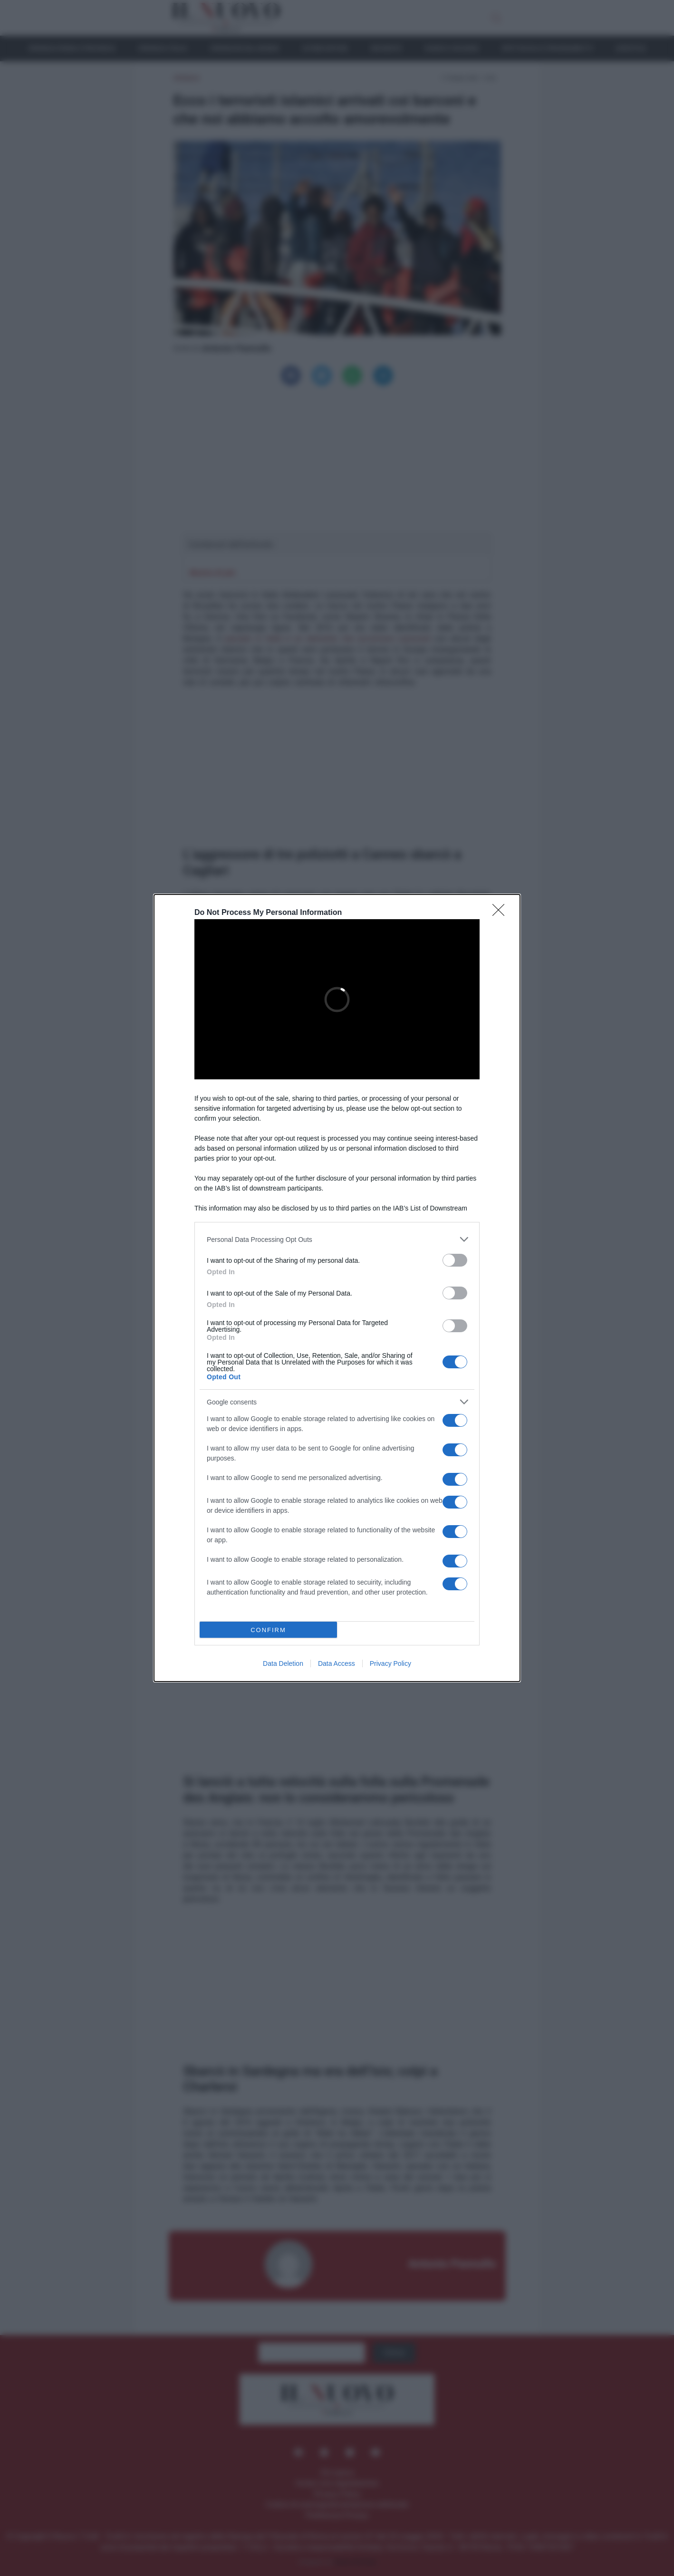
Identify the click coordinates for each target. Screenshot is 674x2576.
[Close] (501, 913)
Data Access (336, 1663)
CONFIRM (268, 1630)
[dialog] (337, 1288)
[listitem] (337, 1239)
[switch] (455, 1260)
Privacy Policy (390, 1663)
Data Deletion (283, 1663)
